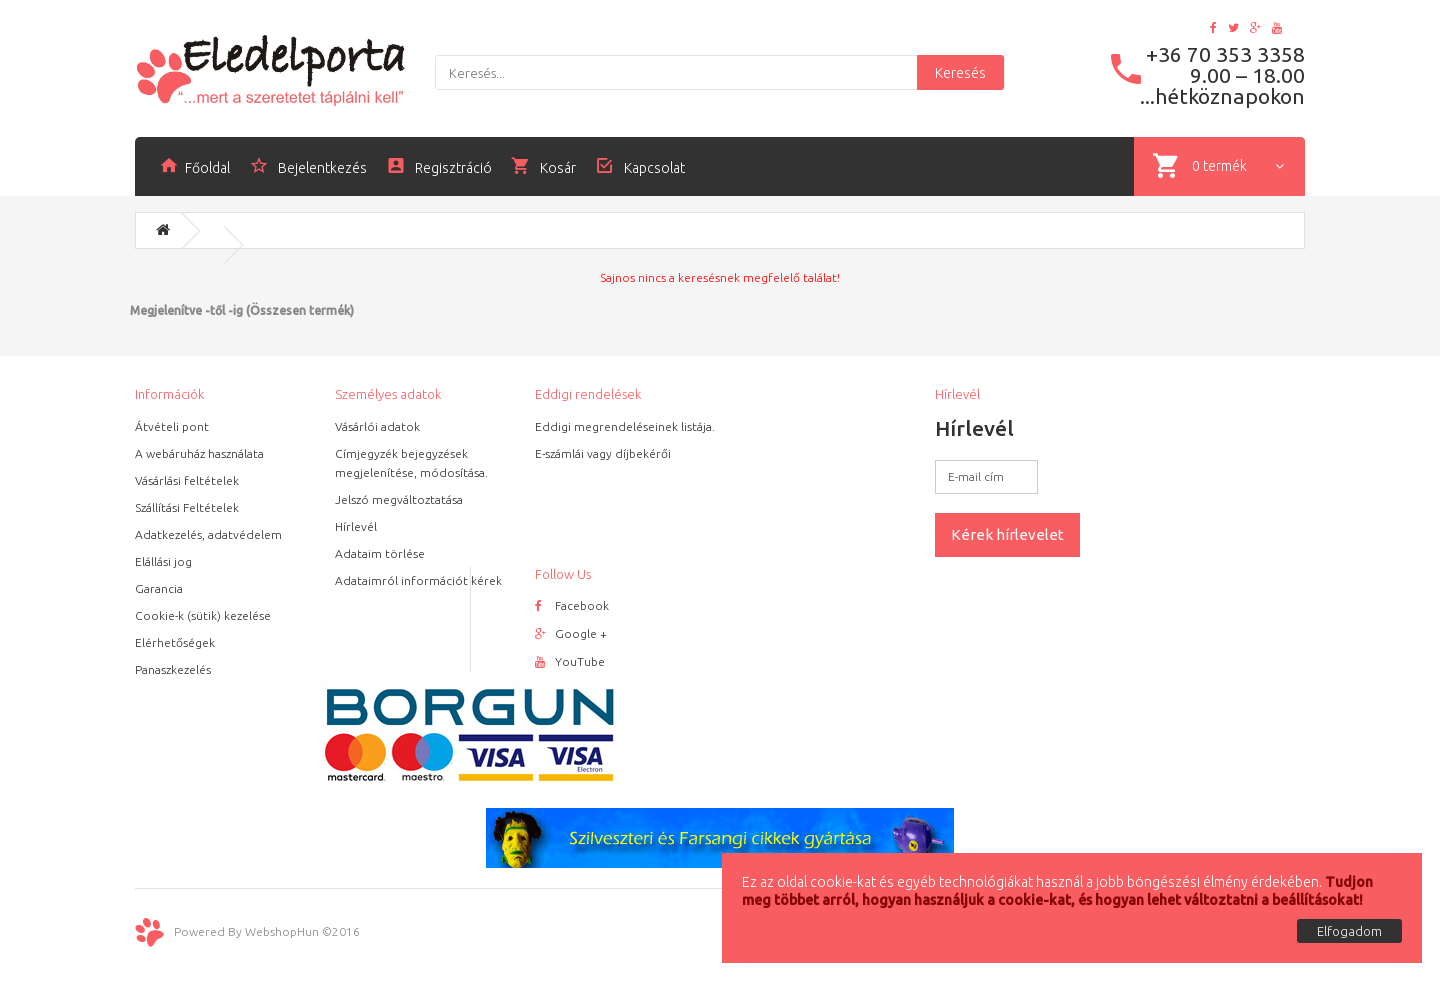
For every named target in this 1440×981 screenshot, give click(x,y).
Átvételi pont (172, 426)
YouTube (570, 661)
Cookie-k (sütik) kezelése (203, 615)
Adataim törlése (380, 553)
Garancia (159, 588)
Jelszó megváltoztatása (399, 499)
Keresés (960, 73)
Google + (571, 633)
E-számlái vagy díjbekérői (603, 453)
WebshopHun (282, 931)
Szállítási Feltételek (187, 507)
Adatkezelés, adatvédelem (208, 534)
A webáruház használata (199, 453)
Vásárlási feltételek (187, 480)
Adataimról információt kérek (418, 580)
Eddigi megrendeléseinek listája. (625, 426)
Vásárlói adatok (377, 426)
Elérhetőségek (175, 642)
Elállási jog (163, 561)
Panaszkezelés (173, 669)
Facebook (572, 605)
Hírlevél (356, 526)
